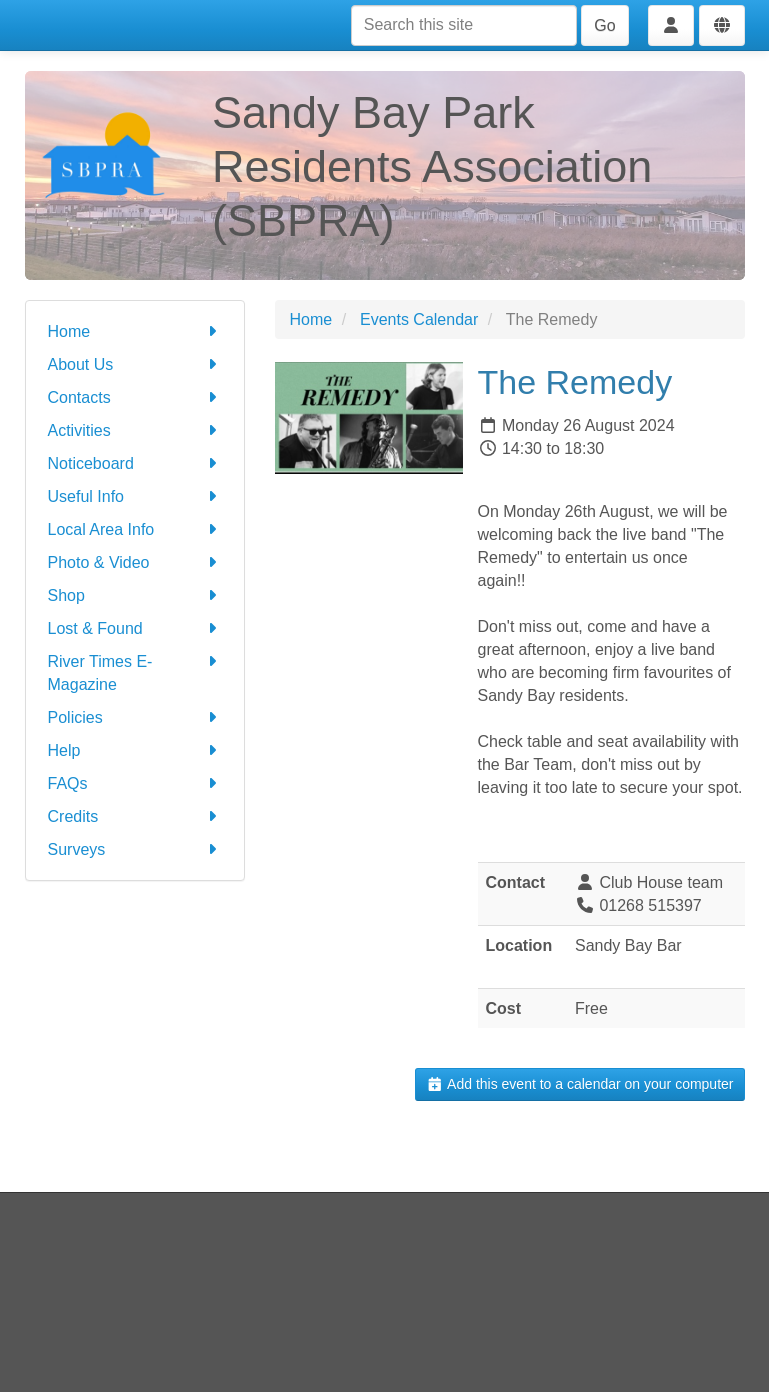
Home (135, 331)
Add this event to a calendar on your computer (579, 1084)
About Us (135, 364)
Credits (135, 816)
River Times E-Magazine (135, 671)
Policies (135, 717)
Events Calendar (419, 319)
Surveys (135, 849)
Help (135, 750)
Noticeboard (135, 463)
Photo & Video (135, 562)
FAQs (135, 783)
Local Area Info (135, 529)
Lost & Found (135, 628)
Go (604, 25)
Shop (135, 595)
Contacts (135, 397)
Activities (135, 430)
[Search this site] (464, 25)
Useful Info (135, 496)
